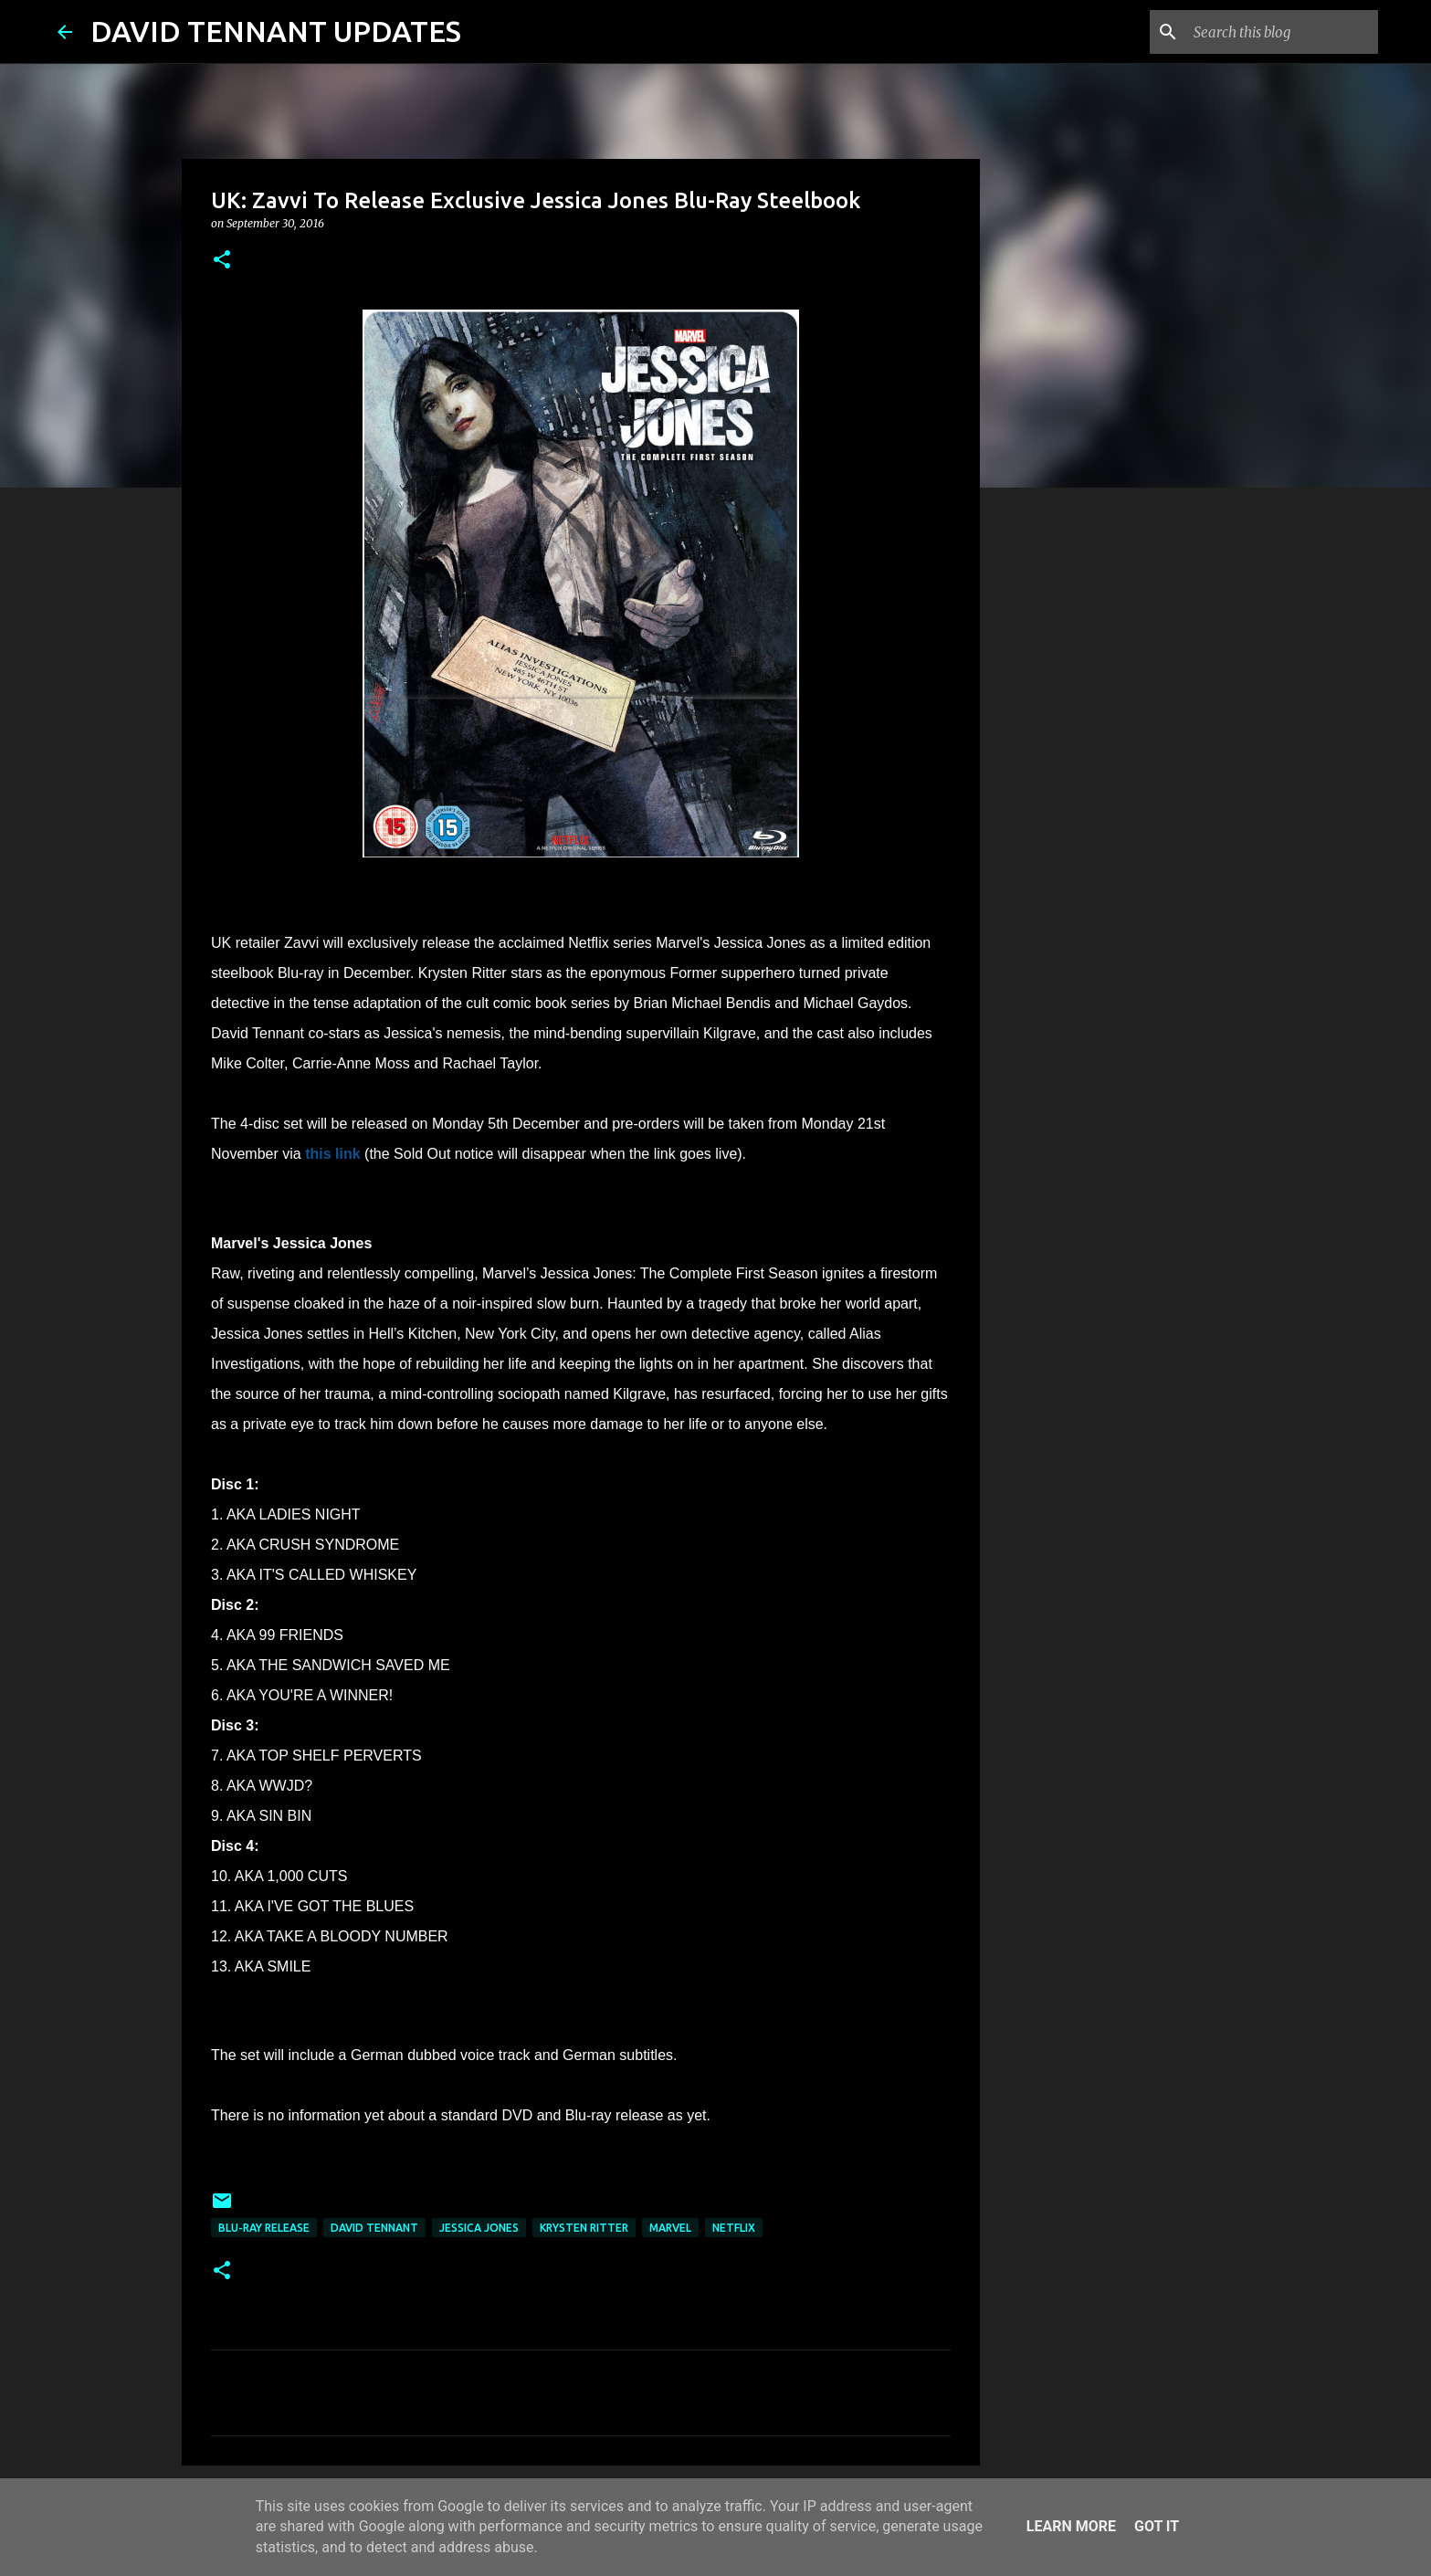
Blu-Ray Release (264, 2228)
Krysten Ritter (584, 2228)
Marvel (670, 2228)
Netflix (733, 2228)
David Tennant (374, 2228)
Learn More (1071, 2526)
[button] (222, 260)
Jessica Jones (479, 2228)
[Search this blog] (1282, 32)
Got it (1156, 2526)
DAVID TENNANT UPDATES (275, 31)
